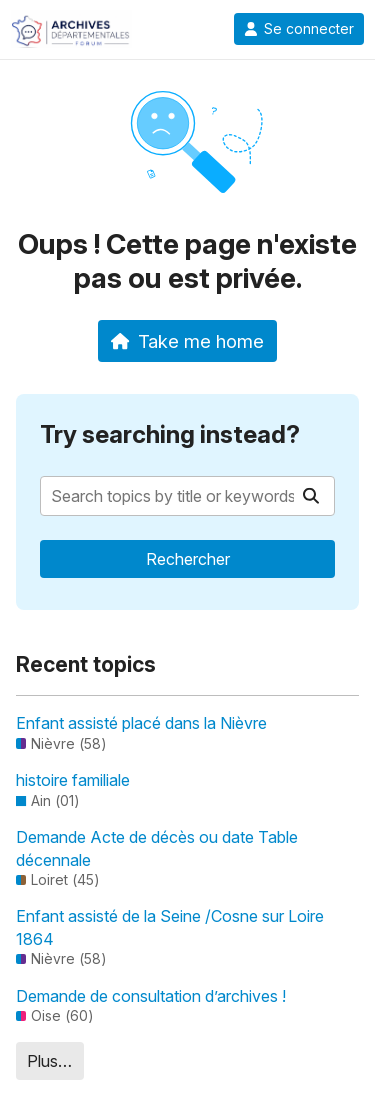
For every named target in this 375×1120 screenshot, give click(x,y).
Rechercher (188, 559)
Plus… (49, 1061)
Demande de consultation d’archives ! (151, 996)
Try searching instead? (170, 434)
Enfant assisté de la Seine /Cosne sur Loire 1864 (170, 927)
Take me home (187, 341)
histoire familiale (73, 780)
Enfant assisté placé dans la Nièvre (141, 723)
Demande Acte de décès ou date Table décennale (157, 848)
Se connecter (299, 29)
